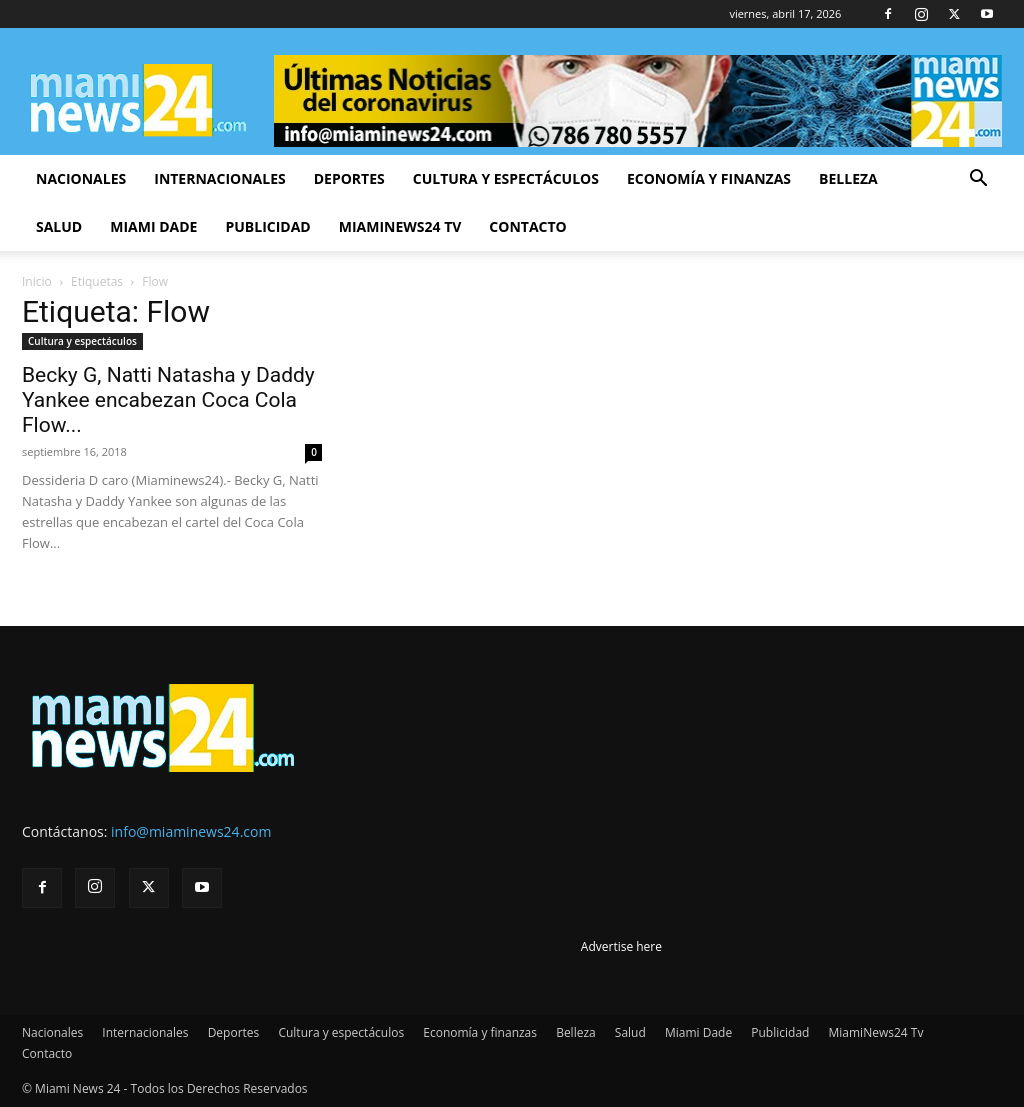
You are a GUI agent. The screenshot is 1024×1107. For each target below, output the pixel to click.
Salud (59, 226)
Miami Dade (153, 226)
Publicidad (267, 226)
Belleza (848, 178)
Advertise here (621, 946)
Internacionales (219, 178)
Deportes (349, 178)
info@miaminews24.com (191, 831)
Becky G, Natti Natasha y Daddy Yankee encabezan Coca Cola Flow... (168, 400)
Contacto (527, 226)
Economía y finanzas (709, 178)
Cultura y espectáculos (506, 178)
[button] (978, 180)
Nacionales (81, 178)
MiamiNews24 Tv (400, 226)
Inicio (37, 281)
